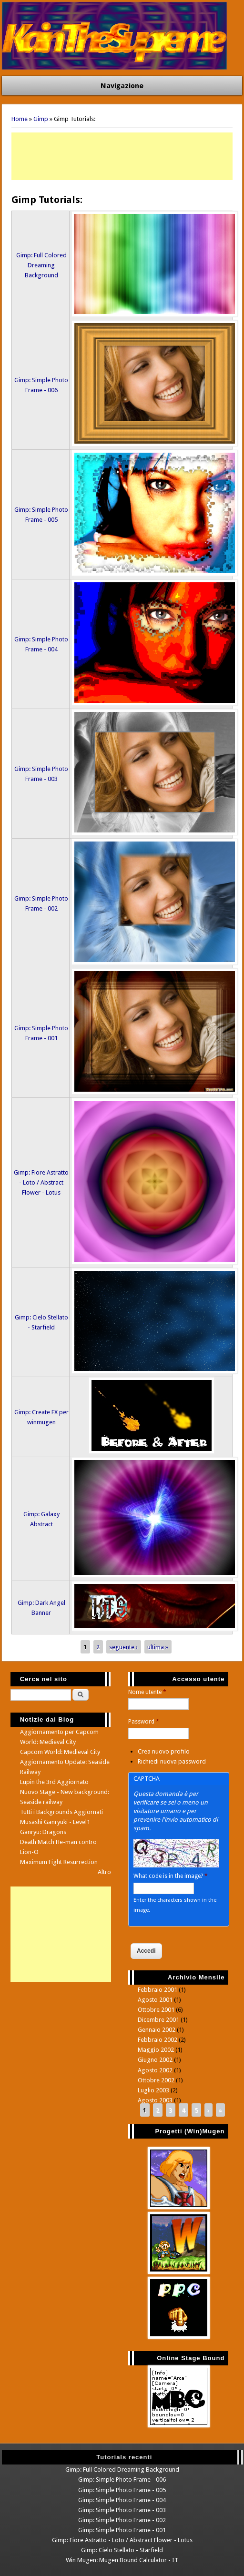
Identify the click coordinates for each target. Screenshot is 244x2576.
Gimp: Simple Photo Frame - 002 (122, 2520)
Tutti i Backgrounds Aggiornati (61, 1811)
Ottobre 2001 (156, 2009)
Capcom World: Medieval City (60, 1751)
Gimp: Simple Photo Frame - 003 (122, 2510)
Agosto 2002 (155, 2070)
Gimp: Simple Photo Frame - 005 (122, 2490)
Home (19, 118)
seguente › (123, 1646)
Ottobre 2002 (156, 2080)
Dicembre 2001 (158, 2019)
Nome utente (147, 1692)
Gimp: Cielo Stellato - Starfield (122, 2550)
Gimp (40, 118)
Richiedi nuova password (172, 1761)
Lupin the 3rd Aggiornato (54, 1781)
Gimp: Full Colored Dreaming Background (41, 265)
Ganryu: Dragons (43, 1832)
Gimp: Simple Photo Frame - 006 (122, 2479)
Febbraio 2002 (157, 2039)
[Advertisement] (122, 156)
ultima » (157, 1646)
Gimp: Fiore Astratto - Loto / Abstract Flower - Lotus (41, 1182)
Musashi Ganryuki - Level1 (55, 1822)
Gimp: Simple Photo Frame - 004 (122, 2500)
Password (143, 1721)
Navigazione (122, 85)
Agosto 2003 (155, 2100)
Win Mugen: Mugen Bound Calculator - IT (122, 2560)
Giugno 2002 (155, 2059)
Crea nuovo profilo (164, 1751)
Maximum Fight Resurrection (59, 1862)
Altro (104, 1872)
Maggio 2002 (156, 2049)
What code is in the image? (170, 1876)
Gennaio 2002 (156, 2029)
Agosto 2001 (155, 1999)
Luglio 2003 (153, 2090)
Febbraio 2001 (157, 1989)
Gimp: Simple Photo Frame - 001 (122, 2530)
